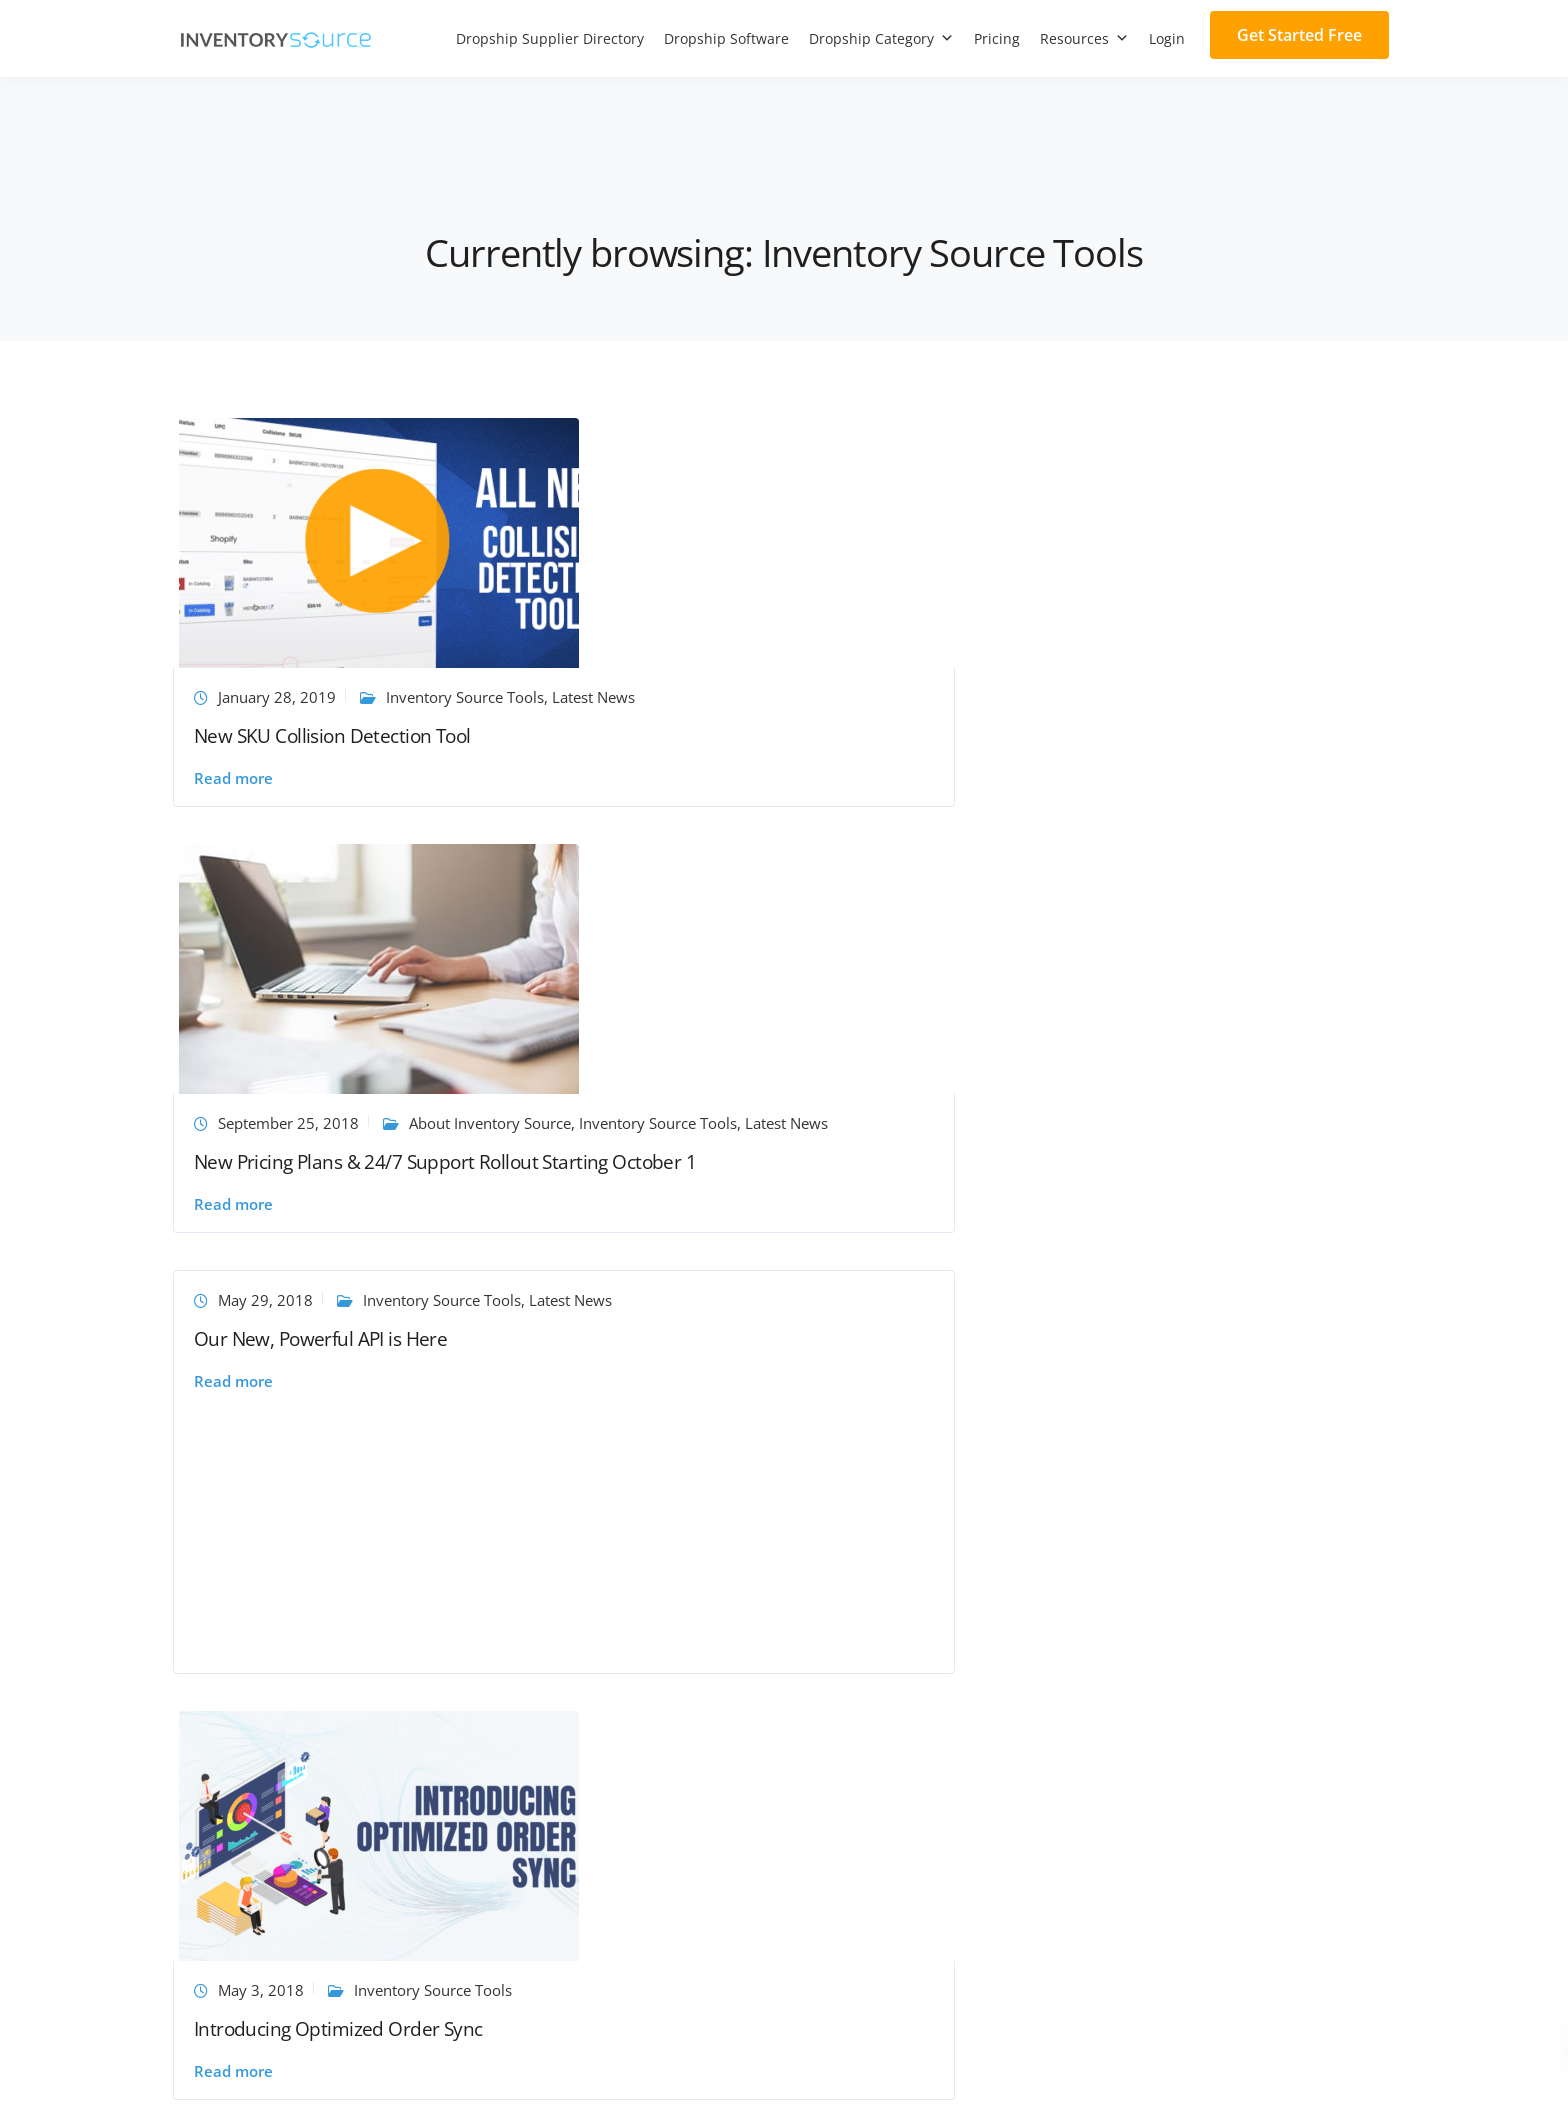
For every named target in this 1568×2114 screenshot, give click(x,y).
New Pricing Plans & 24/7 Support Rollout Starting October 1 (753, 748)
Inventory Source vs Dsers (268, 1663)
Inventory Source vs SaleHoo (277, 1603)
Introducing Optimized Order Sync (344, 1168)
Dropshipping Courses (565, 1723)
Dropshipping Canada (873, 1693)
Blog (504, 1633)
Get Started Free (1299, 35)
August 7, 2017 (689, 1128)
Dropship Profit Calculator (578, 1783)
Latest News (286, 700)
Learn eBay (742, 1148)
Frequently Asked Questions (585, 1603)
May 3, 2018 (267, 1128)
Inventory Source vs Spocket (276, 1633)
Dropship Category (881, 38)
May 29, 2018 (1098, 441)
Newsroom (527, 1663)
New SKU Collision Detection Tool (338, 739)
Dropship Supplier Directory (550, 38)
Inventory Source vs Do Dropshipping (308, 1873)
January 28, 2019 (283, 680)
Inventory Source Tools (747, 700)
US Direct (831, 1633)
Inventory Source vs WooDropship (297, 1573)
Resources (1084, 38)
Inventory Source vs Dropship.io (289, 1933)
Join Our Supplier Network (269, 1513)
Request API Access (864, 1663)
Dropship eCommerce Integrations (917, 1573)
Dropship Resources (558, 1573)
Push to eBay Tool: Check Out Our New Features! (775, 1196)
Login (1167, 38)
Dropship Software (726, 38)
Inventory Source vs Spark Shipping (300, 1783)
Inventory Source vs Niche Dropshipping (317, 1843)
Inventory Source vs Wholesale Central (311, 1903)
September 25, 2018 (707, 680)
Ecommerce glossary (560, 1753)
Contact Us (526, 1543)
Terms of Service (1240, 2076)
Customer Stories (548, 1693)
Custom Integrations (868, 1603)
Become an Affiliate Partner (273, 1543)
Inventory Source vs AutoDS (274, 1723)
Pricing (997, 38)
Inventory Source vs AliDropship (289, 1693)
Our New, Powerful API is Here (1153, 500)
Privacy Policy (1348, 2076)
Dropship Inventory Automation (908, 1513)
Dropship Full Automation (888, 1543)
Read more (239, 781)
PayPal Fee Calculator (562, 1813)
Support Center (541, 1513)
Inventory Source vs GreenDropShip (302, 1753)
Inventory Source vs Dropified (281, 1813)
